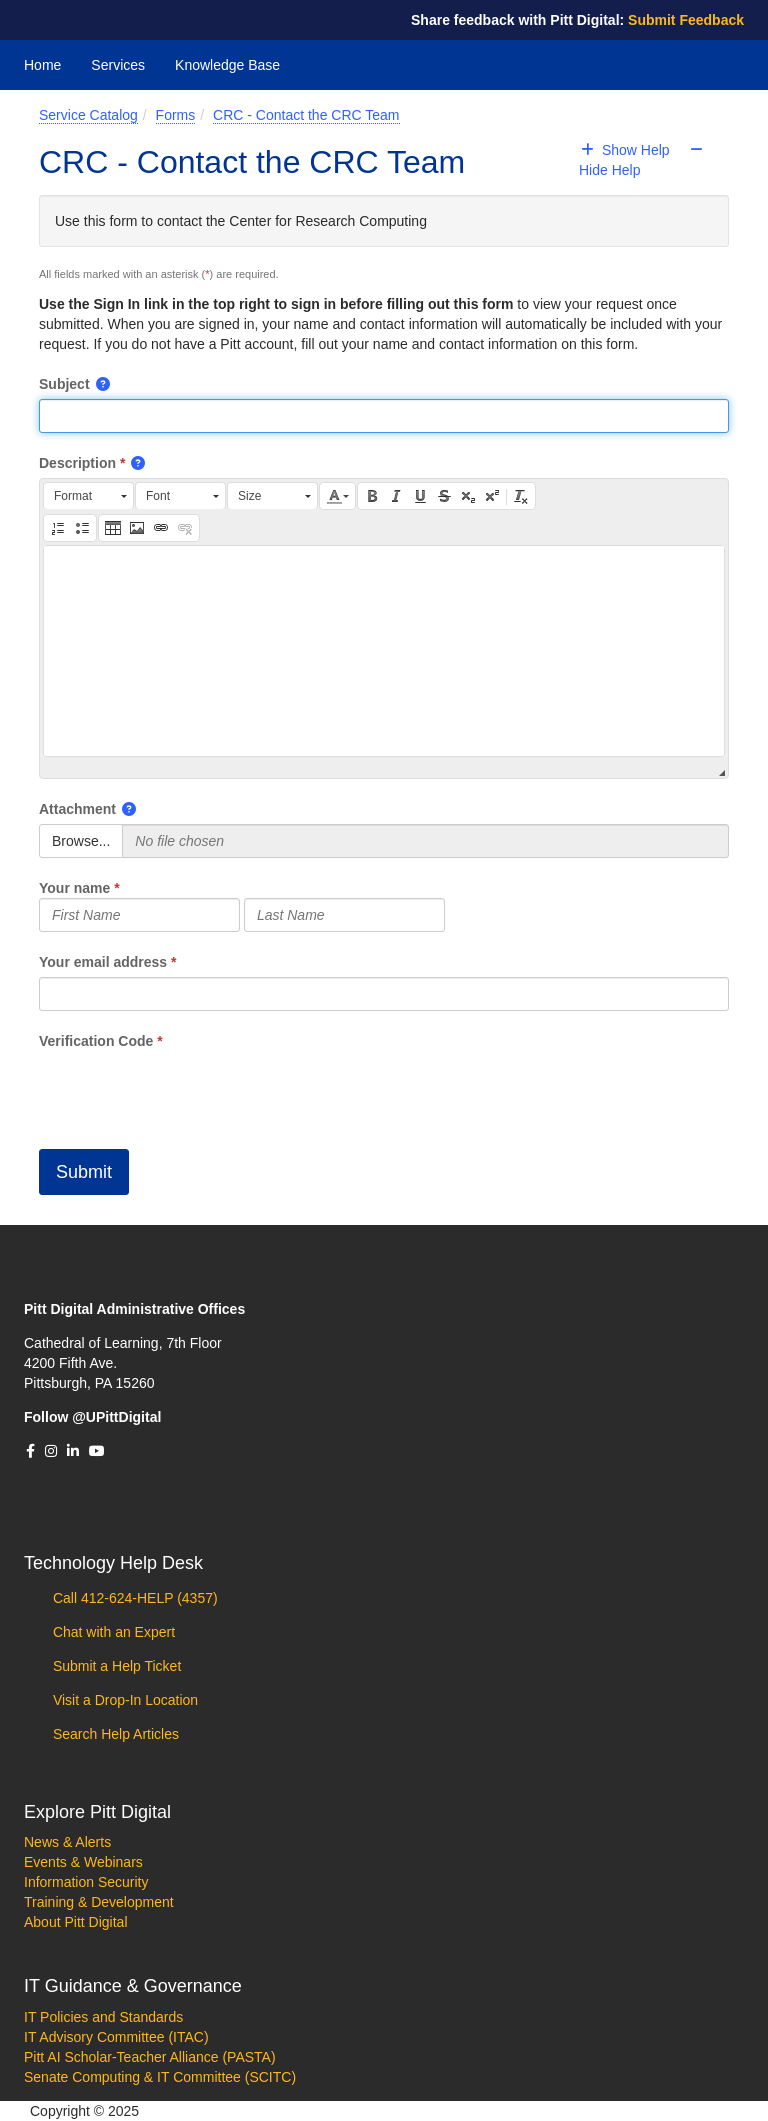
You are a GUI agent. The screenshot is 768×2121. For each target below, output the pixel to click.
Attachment (77, 809)
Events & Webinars (83, 1862)
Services (118, 65)
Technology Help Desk (113, 1563)
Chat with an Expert (112, 1632)
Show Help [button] (627, 150)
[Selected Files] (425, 841)
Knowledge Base (227, 65)
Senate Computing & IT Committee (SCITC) (160, 2077)
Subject (64, 384)
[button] (104, 384)
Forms (176, 115)
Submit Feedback (686, 20)
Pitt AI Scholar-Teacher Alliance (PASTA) (150, 2057)
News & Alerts (67, 1842)
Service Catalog (88, 115)
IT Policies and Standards (103, 2017)
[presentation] (191, 1090)
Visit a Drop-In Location (123, 1700)
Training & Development (99, 1902)
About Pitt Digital (76, 1922)
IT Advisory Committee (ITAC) (116, 2037)
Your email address (103, 962)
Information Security (86, 1882)
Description (77, 463)
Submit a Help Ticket (115, 1666)
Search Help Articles (114, 1734)
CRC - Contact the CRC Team (306, 115)
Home (42, 65)
